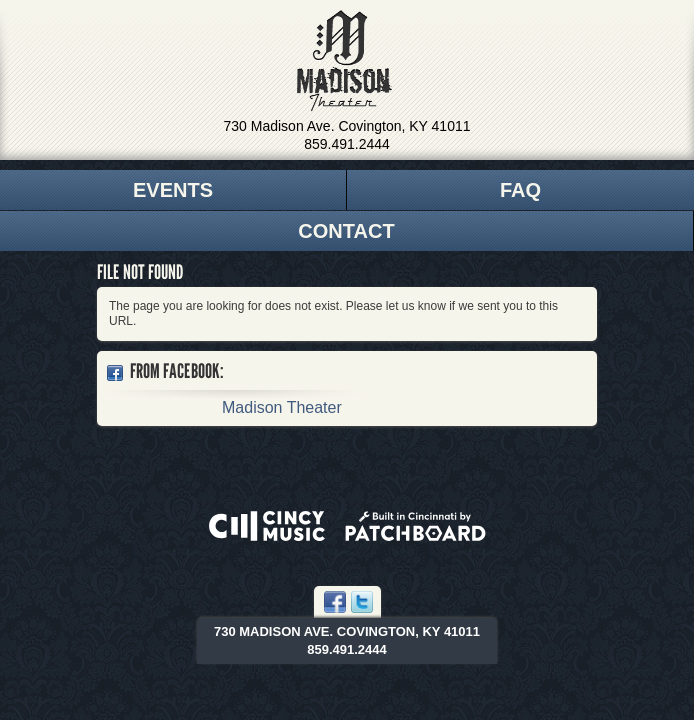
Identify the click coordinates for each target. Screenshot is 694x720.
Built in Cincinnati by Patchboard (415, 526)
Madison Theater (344, 61)
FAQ (520, 190)
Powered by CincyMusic (267, 526)
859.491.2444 (347, 144)
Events (173, 190)
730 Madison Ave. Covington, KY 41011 (347, 126)
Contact (346, 231)
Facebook (335, 602)
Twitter (362, 602)
